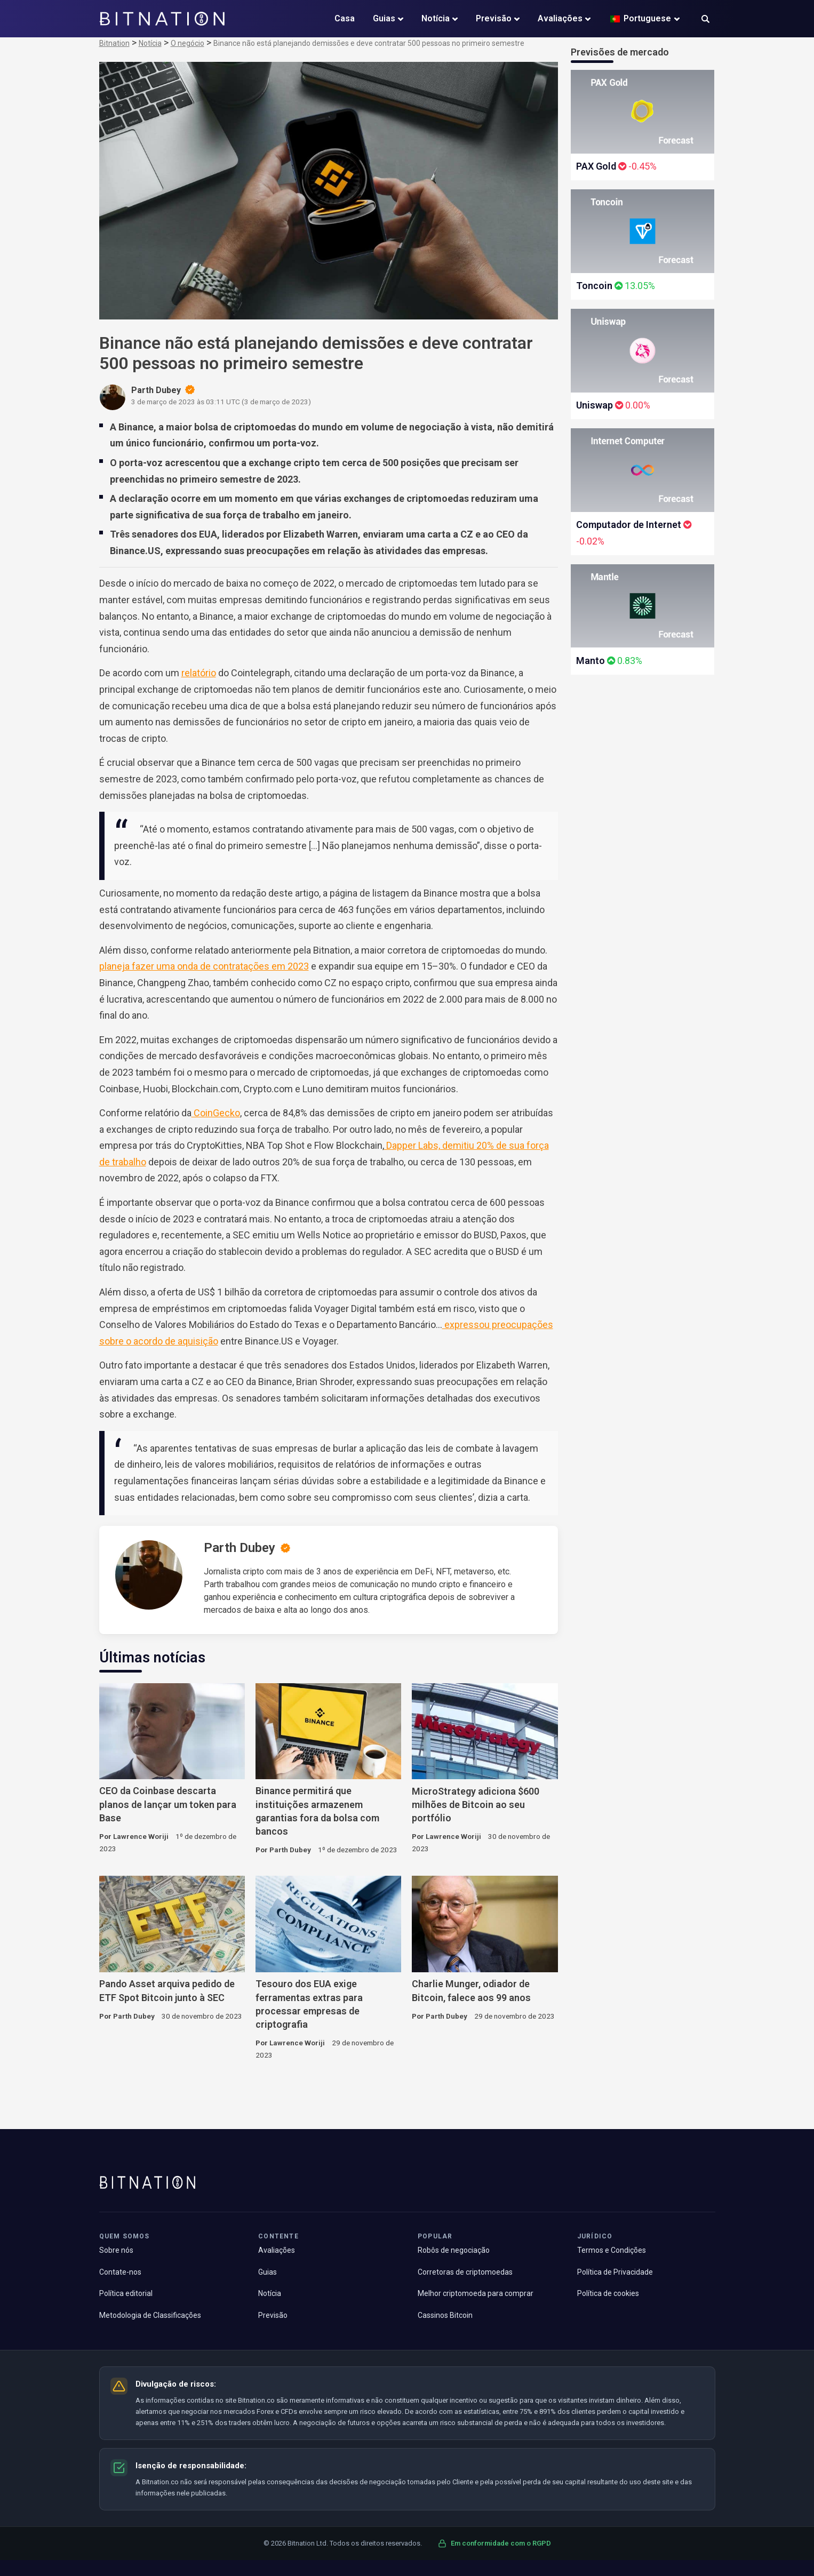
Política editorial (126, 2293)
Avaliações (560, 18)
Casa (344, 18)
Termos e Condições (611, 2250)
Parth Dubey (239, 1547)
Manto (590, 660)
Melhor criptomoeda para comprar (475, 2293)
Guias (384, 18)
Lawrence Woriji (141, 1836)
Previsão (494, 18)
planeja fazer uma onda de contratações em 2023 (204, 966)
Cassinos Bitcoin (445, 2315)
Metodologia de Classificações (150, 2315)
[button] (705, 20)
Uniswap (594, 405)
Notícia (435, 18)
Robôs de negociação (454, 2250)
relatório (198, 672)
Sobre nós (116, 2250)
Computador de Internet (628, 524)
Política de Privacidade (615, 2272)
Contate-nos (120, 2272)
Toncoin (594, 285)
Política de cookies (608, 2293)
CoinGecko (215, 1112)
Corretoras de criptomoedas (465, 2272)
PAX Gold (596, 166)
